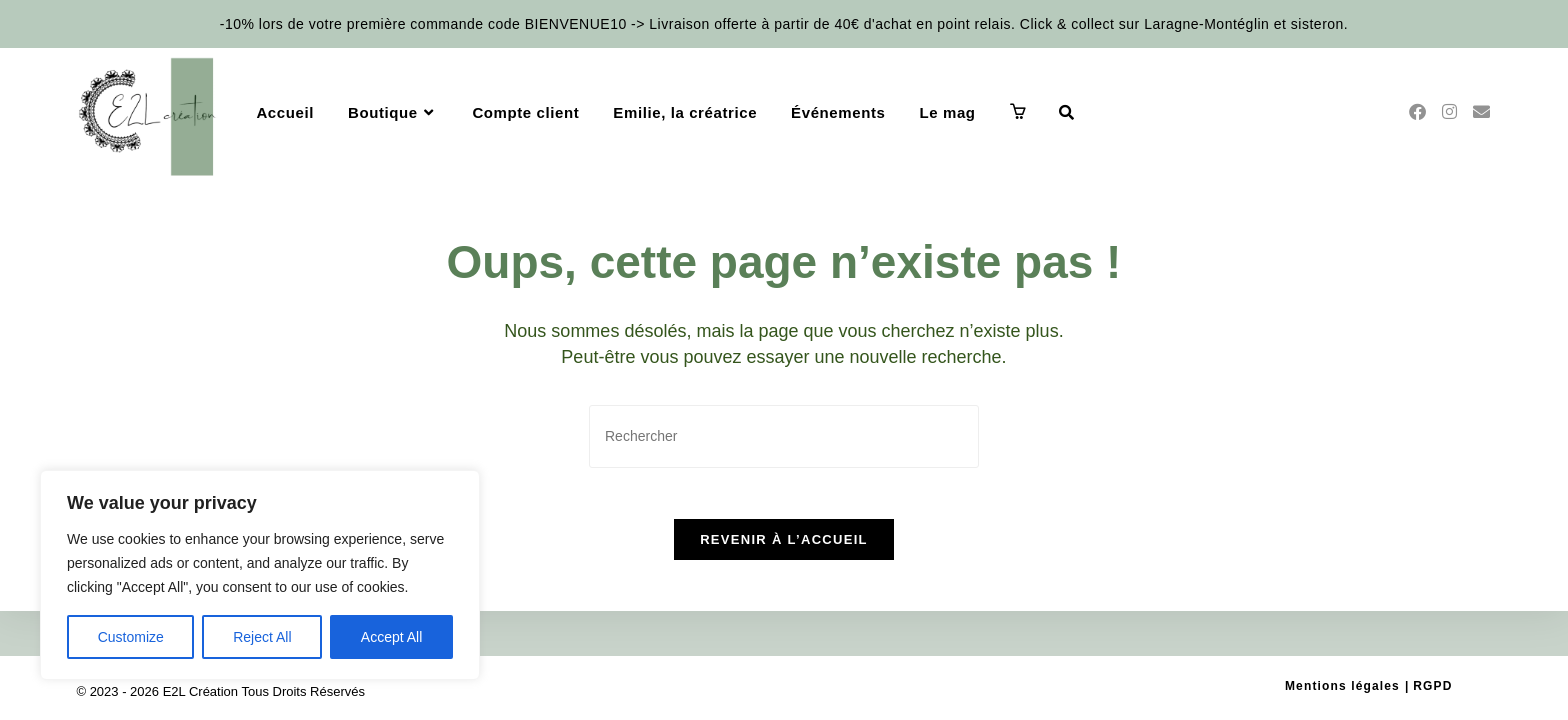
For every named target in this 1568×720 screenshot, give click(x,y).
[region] (260, 575)
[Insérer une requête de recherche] (784, 436)
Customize (131, 637)
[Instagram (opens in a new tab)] (1449, 112)
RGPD (1435, 686)
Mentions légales (1356, 686)
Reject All (262, 637)
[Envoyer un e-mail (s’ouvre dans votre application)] (1481, 112)
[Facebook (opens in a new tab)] (1417, 112)
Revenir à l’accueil (784, 549)
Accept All (391, 637)
